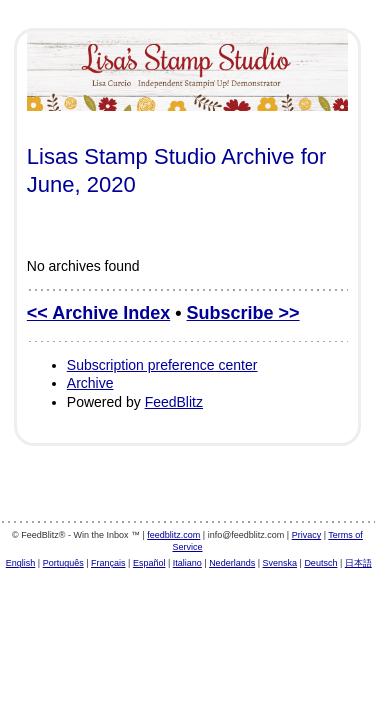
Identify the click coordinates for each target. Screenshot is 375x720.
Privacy (307, 535)
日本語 (358, 563)
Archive (90, 383)
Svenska (280, 563)
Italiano (187, 563)
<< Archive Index (98, 313)
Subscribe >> (243, 313)
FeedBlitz (174, 402)
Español (149, 563)
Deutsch (320, 563)
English (21, 563)
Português (63, 563)
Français (108, 563)
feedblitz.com (173, 535)
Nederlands (232, 563)
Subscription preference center (162, 365)
